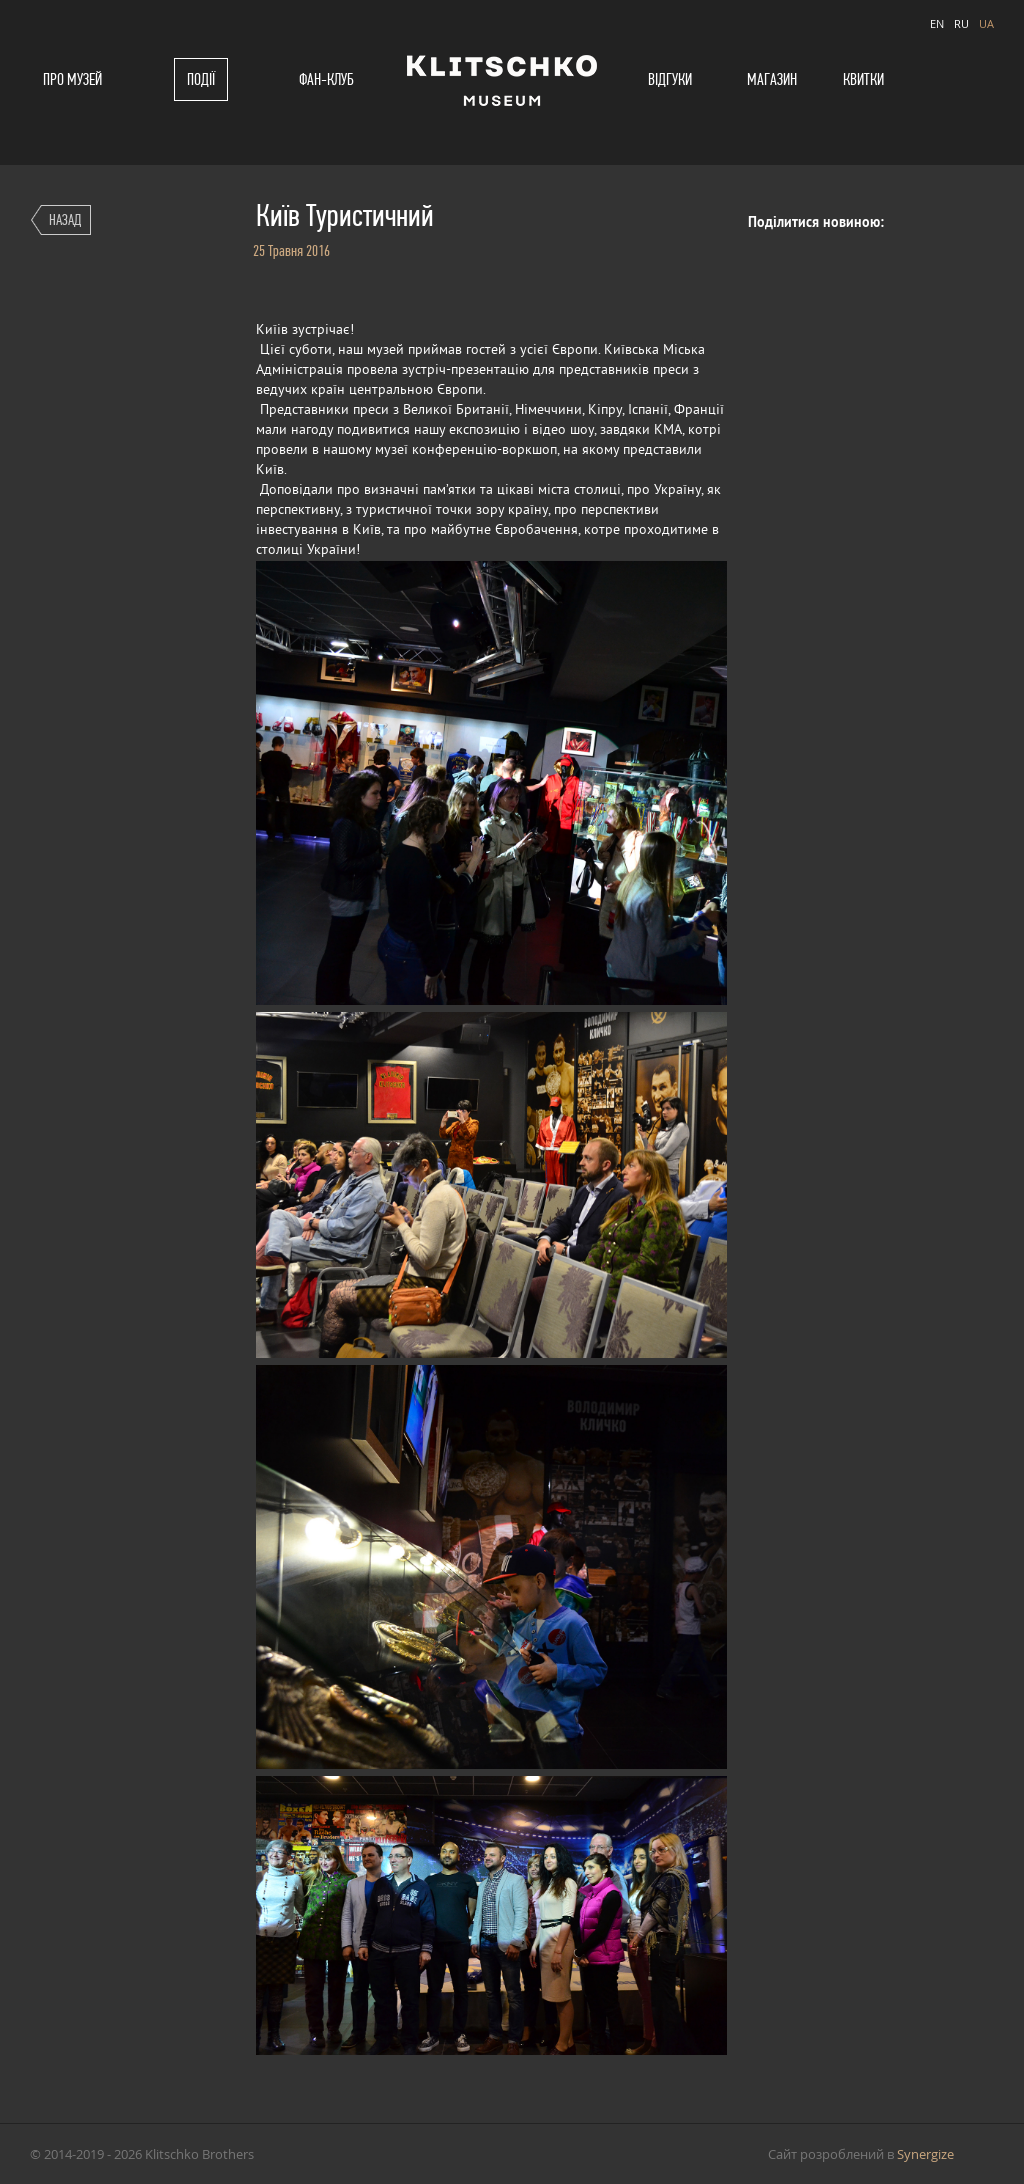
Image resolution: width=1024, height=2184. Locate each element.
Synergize (925, 2154)
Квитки (863, 79)
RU (961, 23)
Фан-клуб (326, 79)
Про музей (72, 79)
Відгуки (670, 79)
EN (937, 23)
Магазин (772, 79)
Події (201, 79)
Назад (65, 219)
